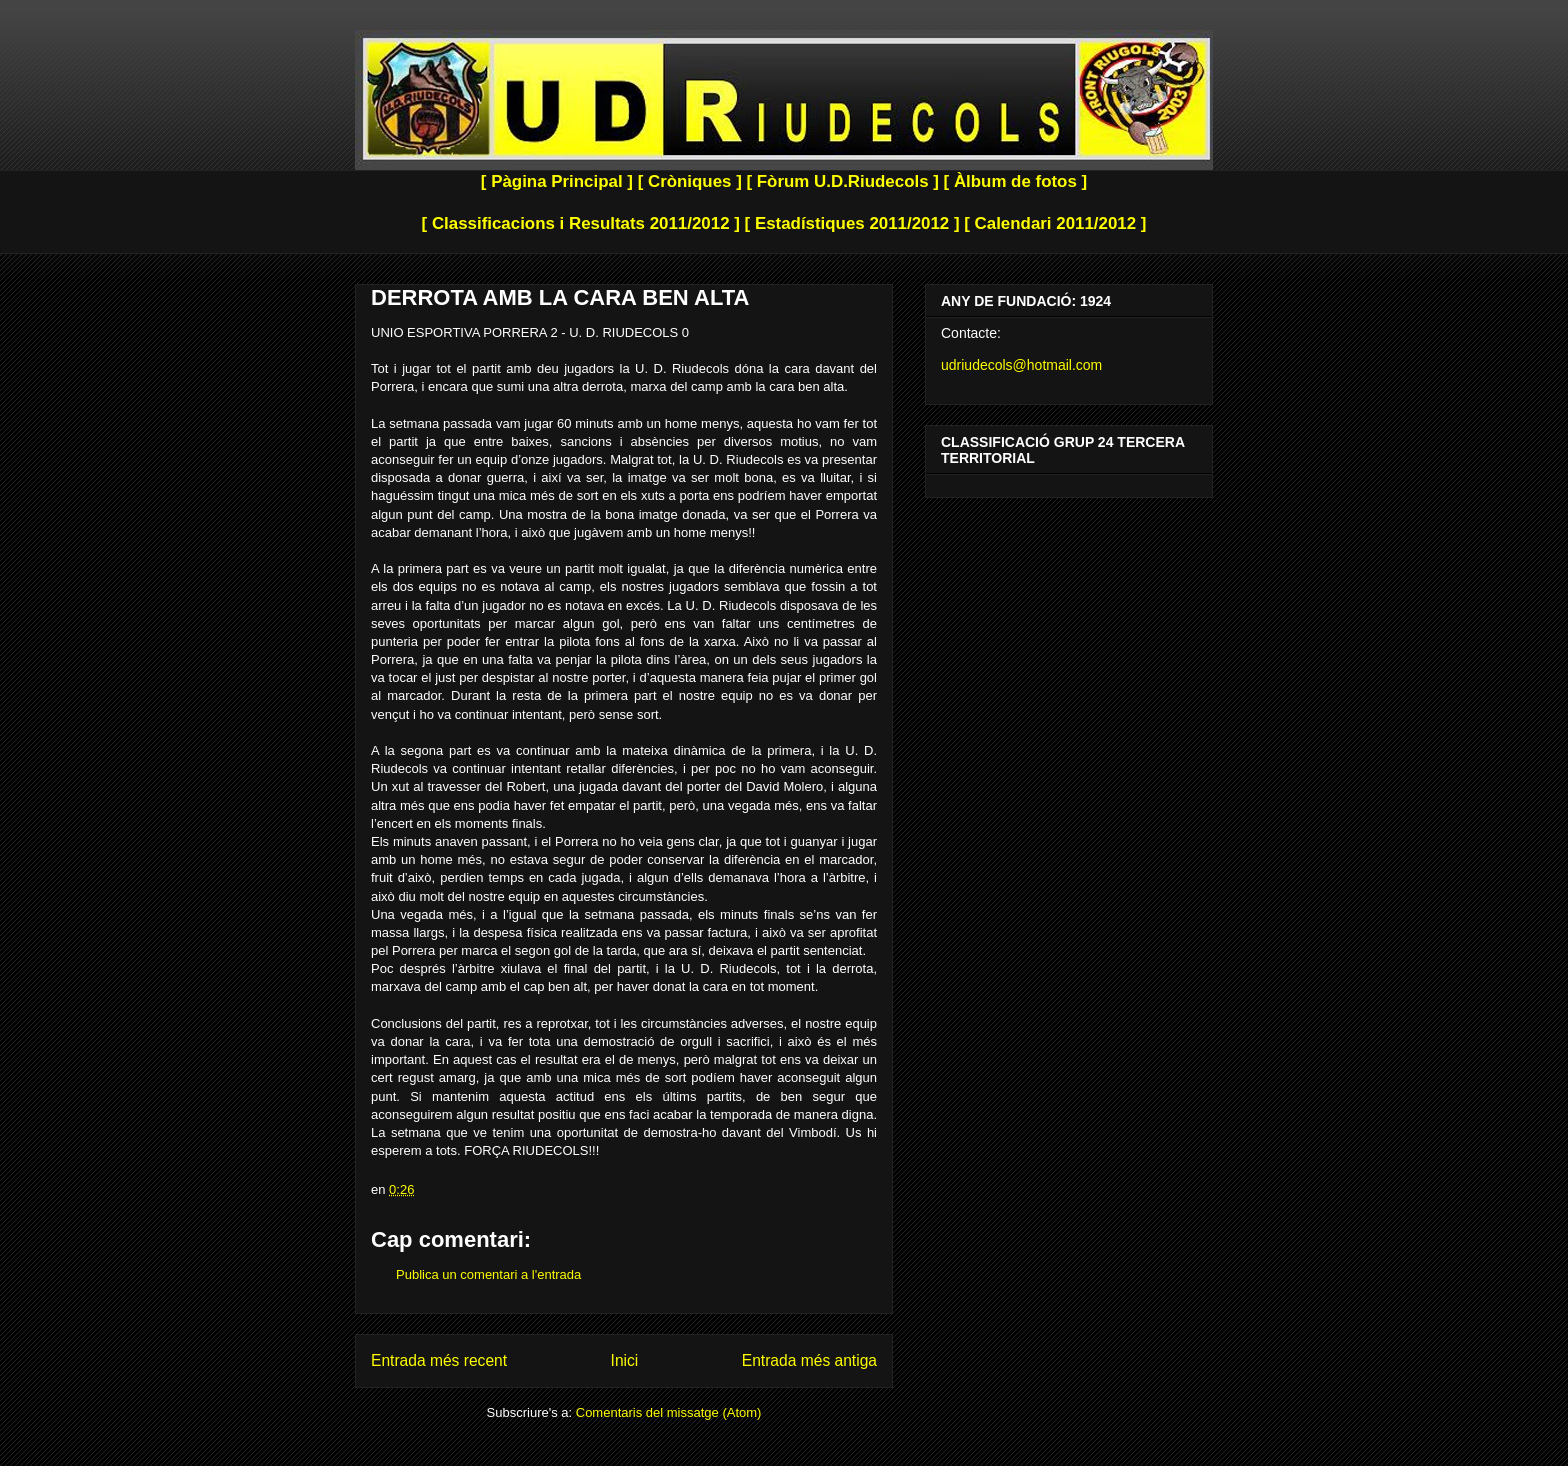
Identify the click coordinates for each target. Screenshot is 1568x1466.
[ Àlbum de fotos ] (1016, 181)
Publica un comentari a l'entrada (488, 1274)
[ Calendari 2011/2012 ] (1055, 223)
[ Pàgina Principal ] (557, 181)
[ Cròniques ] (690, 181)
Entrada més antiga (809, 1360)
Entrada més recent (439, 1360)
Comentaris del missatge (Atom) (669, 1412)
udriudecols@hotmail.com (1021, 365)
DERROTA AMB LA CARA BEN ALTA (560, 297)
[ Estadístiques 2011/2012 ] (852, 223)
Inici (625, 1360)
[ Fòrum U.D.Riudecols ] (842, 181)
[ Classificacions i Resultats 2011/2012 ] (581, 223)
